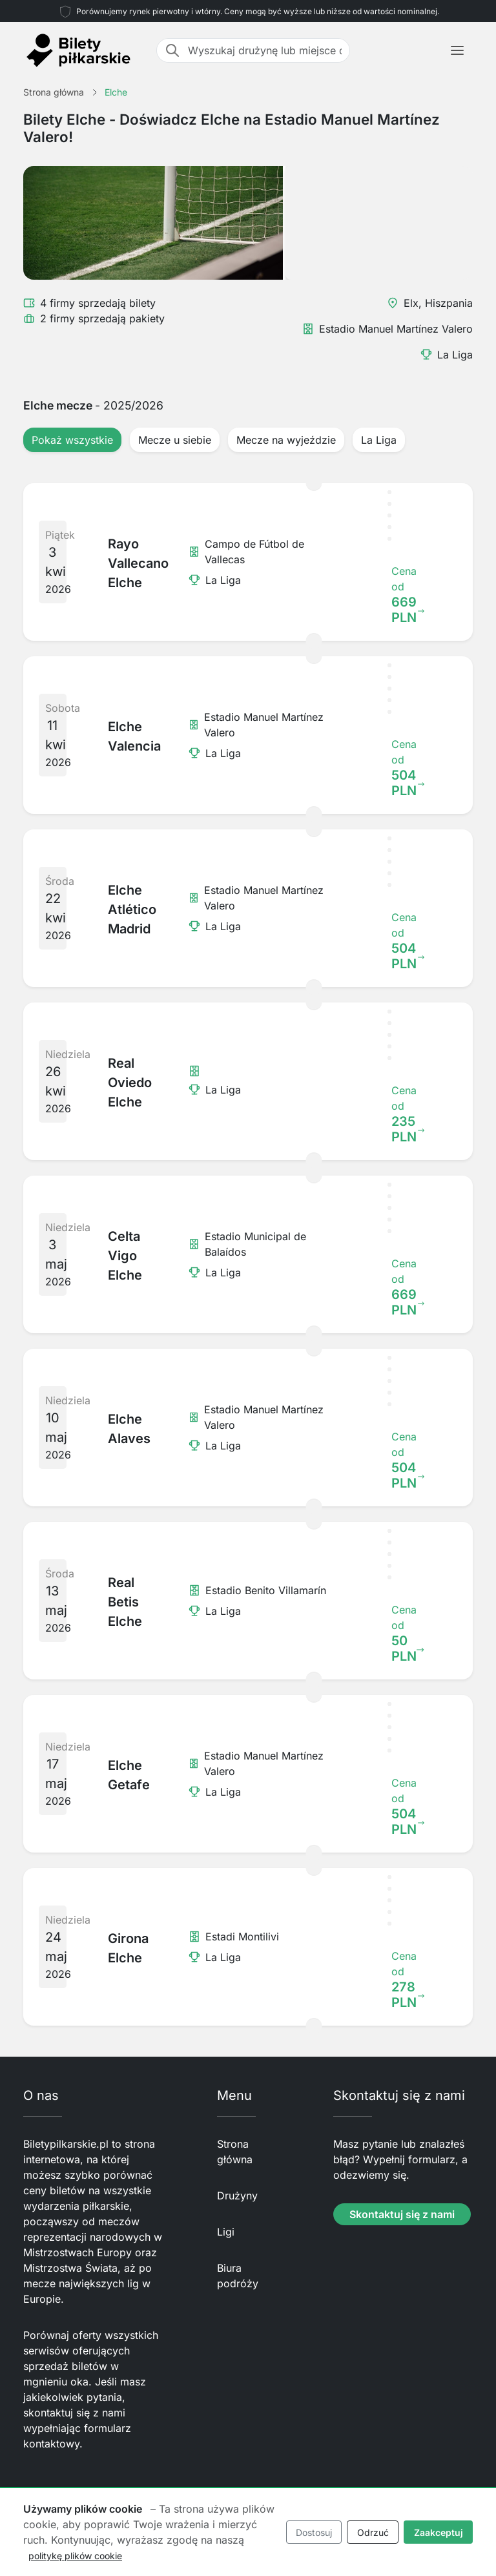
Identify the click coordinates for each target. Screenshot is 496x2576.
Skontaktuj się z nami (402, 2214)
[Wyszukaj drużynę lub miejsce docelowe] (264, 50)
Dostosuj (314, 2532)
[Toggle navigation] (457, 50)
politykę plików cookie (75, 2555)
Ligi (225, 2231)
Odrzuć (373, 2532)
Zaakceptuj (438, 2532)
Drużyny (237, 2195)
